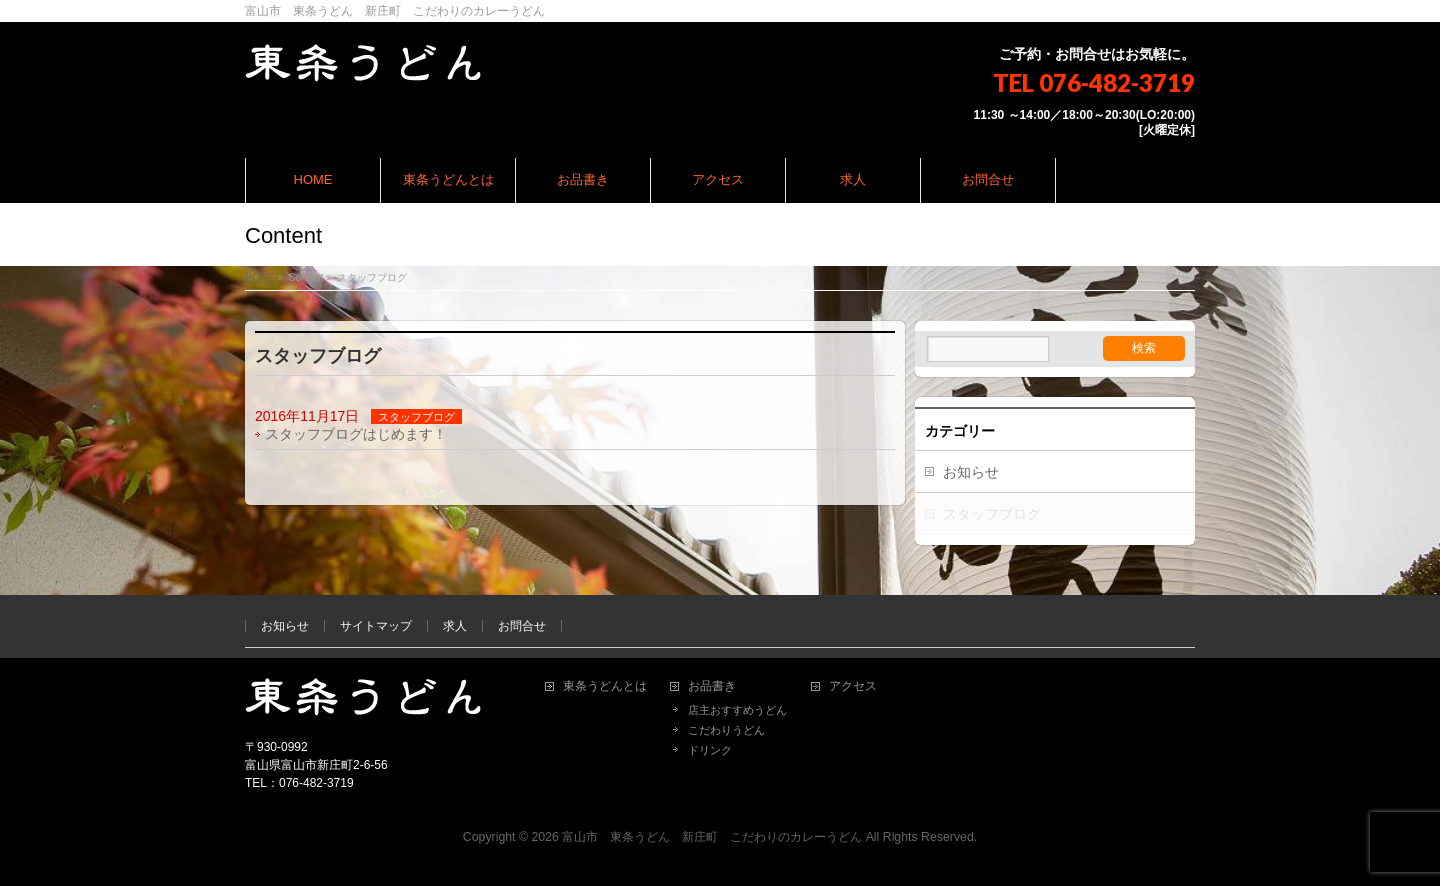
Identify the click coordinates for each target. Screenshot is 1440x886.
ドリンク (710, 750)
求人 (455, 626)
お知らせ (971, 472)
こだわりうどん (726, 730)
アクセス (853, 686)
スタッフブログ (416, 417)
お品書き (712, 686)
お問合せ (522, 626)
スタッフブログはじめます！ (356, 434)
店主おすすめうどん (737, 710)
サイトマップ (376, 626)
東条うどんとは (605, 686)
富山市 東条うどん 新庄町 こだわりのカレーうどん (712, 837)
